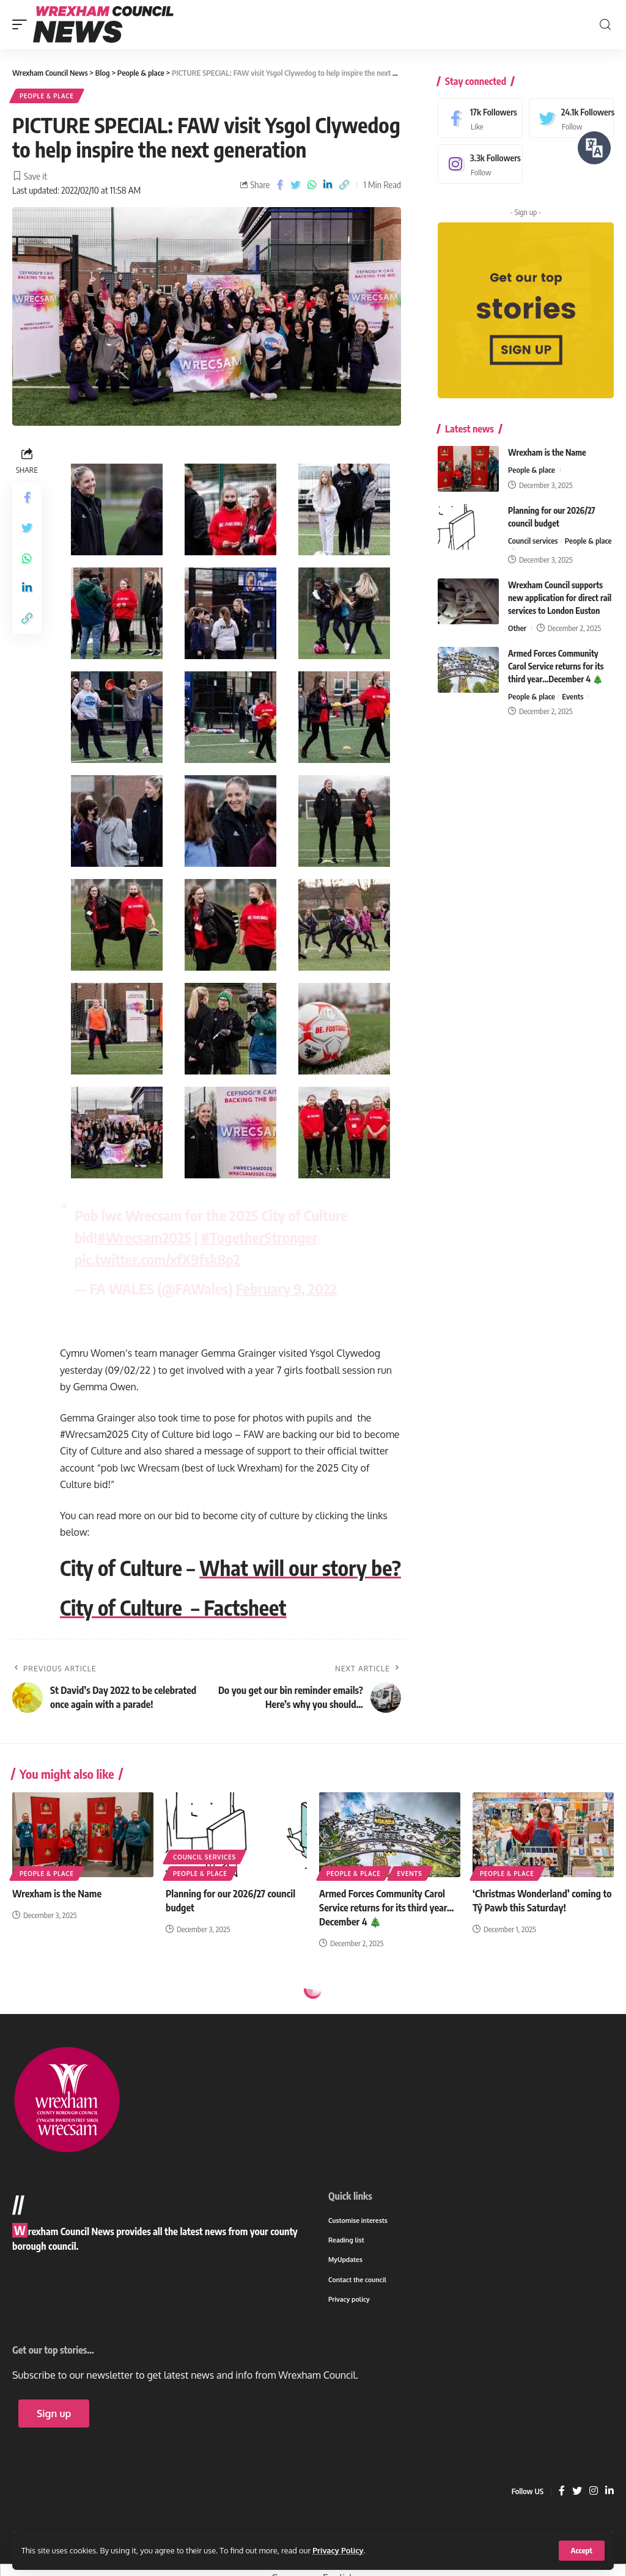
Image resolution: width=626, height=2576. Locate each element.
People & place (47, 96)
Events (572, 696)
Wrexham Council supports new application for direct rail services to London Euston (559, 598)
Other (517, 628)
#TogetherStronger (259, 1237)
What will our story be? (300, 1567)
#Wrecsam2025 (144, 1237)
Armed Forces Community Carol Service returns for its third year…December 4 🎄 (555, 666)
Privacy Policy (337, 2550)
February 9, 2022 (286, 1288)
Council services (533, 540)
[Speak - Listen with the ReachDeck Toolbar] (594, 147)
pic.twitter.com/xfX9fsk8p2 (157, 1259)
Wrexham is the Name (547, 452)
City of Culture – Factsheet (173, 1607)
